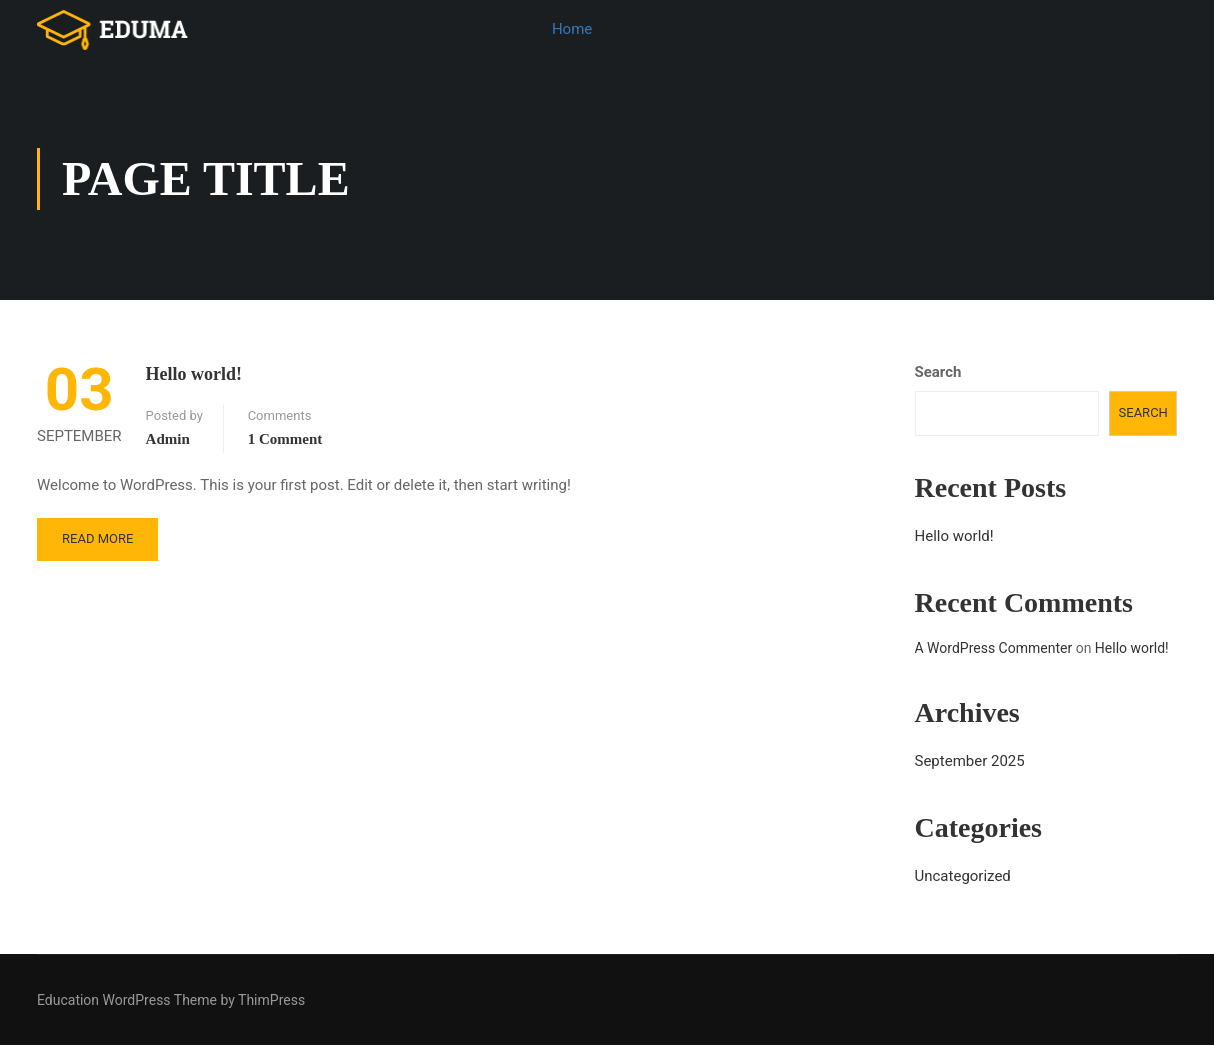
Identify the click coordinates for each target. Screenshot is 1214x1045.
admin (168, 441)
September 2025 (970, 763)
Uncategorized (963, 878)
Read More (97, 540)
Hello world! (194, 376)
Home (572, 29)
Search (938, 374)
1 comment (285, 441)
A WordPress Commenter (994, 650)
